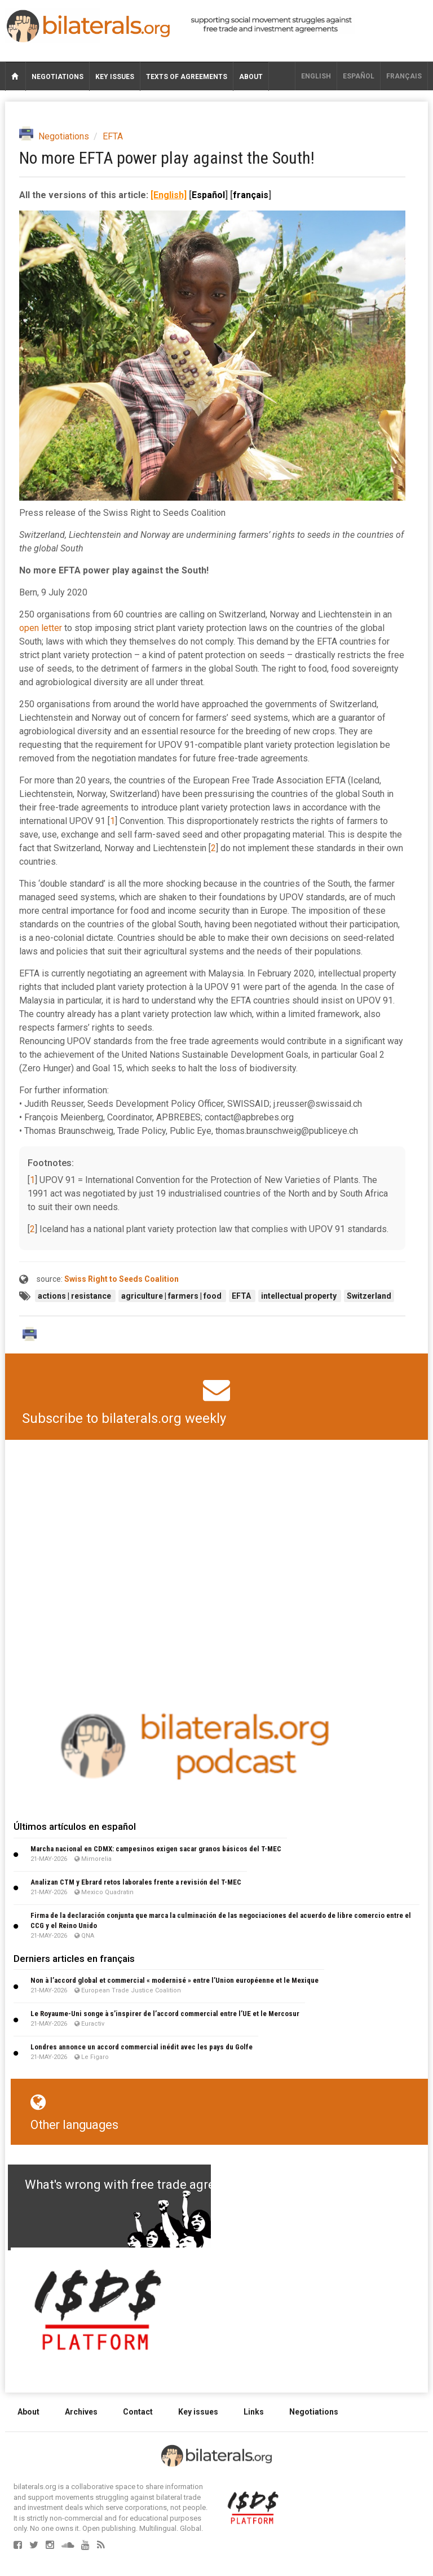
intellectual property (299, 1295)
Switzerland (369, 1295)
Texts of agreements (186, 77)
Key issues (114, 77)
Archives (81, 2411)
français (404, 76)
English (316, 76)
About (251, 77)
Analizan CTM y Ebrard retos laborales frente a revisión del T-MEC (135, 1882)
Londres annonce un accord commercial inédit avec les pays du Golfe (141, 2047)
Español (358, 76)
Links (254, 2411)
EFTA (113, 136)
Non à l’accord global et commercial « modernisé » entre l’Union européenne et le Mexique (174, 1980)
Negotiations (57, 77)
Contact (138, 2411)
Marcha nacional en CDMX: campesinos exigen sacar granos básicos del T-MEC (155, 1849)
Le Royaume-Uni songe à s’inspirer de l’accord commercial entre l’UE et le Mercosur (164, 2013)
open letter (40, 628)
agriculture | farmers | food (172, 1295)
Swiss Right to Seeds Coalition (121, 1278)
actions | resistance (75, 1295)
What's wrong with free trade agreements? (144, 2185)
